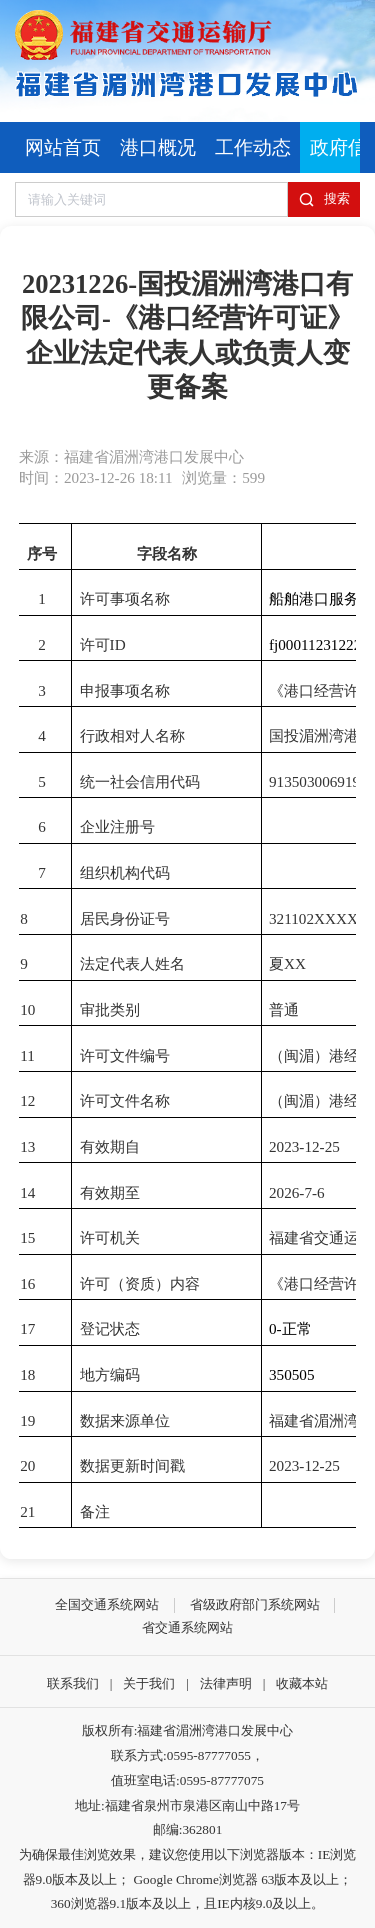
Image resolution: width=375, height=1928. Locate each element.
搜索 (324, 199)
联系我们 (73, 1683)
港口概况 (158, 147)
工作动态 (253, 147)
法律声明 (226, 1683)
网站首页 (63, 147)
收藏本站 (302, 1683)
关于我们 (149, 1683)
